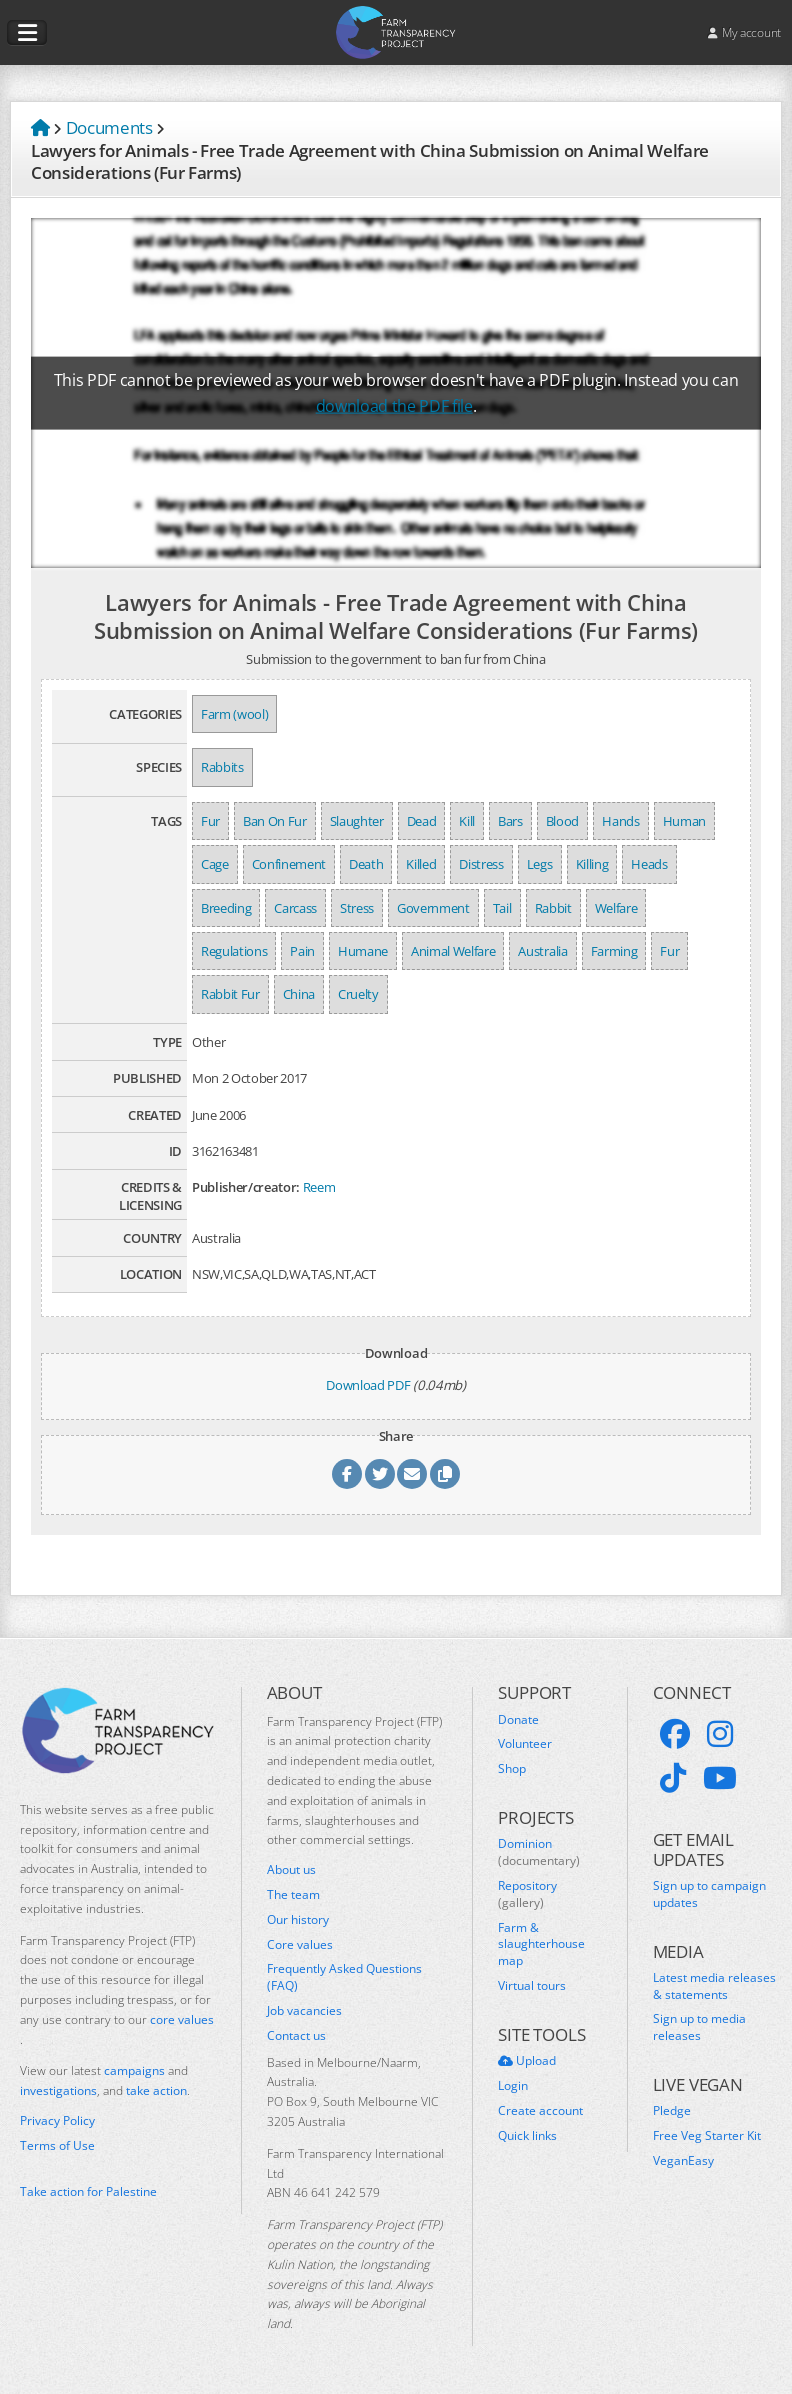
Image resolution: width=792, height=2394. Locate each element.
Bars (510, 821)
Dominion (539, 1852)
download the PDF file (394, 406)
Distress (481, 864)
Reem (319, 1187)
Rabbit (553, 908)
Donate (518, 1720)
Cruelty (358, 994)
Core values (300, 1945)
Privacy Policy (57, 2121)
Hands (620, 821)
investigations (58, 2090)
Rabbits (222, 767)
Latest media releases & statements (714, 1986)
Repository (527, 1894)
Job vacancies (304, 2011)
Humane (363, 951)
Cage (215, 864)
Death (366, 864)
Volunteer (525, 1744)
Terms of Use (57, 2146)
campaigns (134, 2070)
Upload (527, 2061)
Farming (614, 951)
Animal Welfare (453, 951)
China (299, 994)
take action (156, 2090)
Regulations (234, 951)
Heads (649, 864)
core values (182, 2019)
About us (291, 1870)
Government (433, 908)
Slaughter (357, 821)
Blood (562, 821)
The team (293, 1895)
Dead (422, 821)
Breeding (226, 908)
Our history (298, 1920)
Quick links (527, 2136)
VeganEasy (683, 2161)
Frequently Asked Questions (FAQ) (344, 1977)
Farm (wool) (234, 714)
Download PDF (368, 1385)
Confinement (289, 864)
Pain (302, 951)
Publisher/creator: (246, 1187)
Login (513, 2086)
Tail (502, 908)
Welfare (616, 908)
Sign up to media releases (699, 2027)
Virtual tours (532, 1986)
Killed (421, 864)
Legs (540, 864)
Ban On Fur (275, 821)
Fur (210, 821)
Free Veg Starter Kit (707, 2136)
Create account (540, 2111)
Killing (592, 864)
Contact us (296, 2036)
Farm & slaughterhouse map (541, 1945)
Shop (512, 1769)
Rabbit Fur (230, 994)
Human (684, 821)
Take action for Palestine (88, 2191)
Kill (467, 821)
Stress (357, 908)
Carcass (295, 908)
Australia (542, 951)
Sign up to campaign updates (709, 1894)
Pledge (672, 2111)
